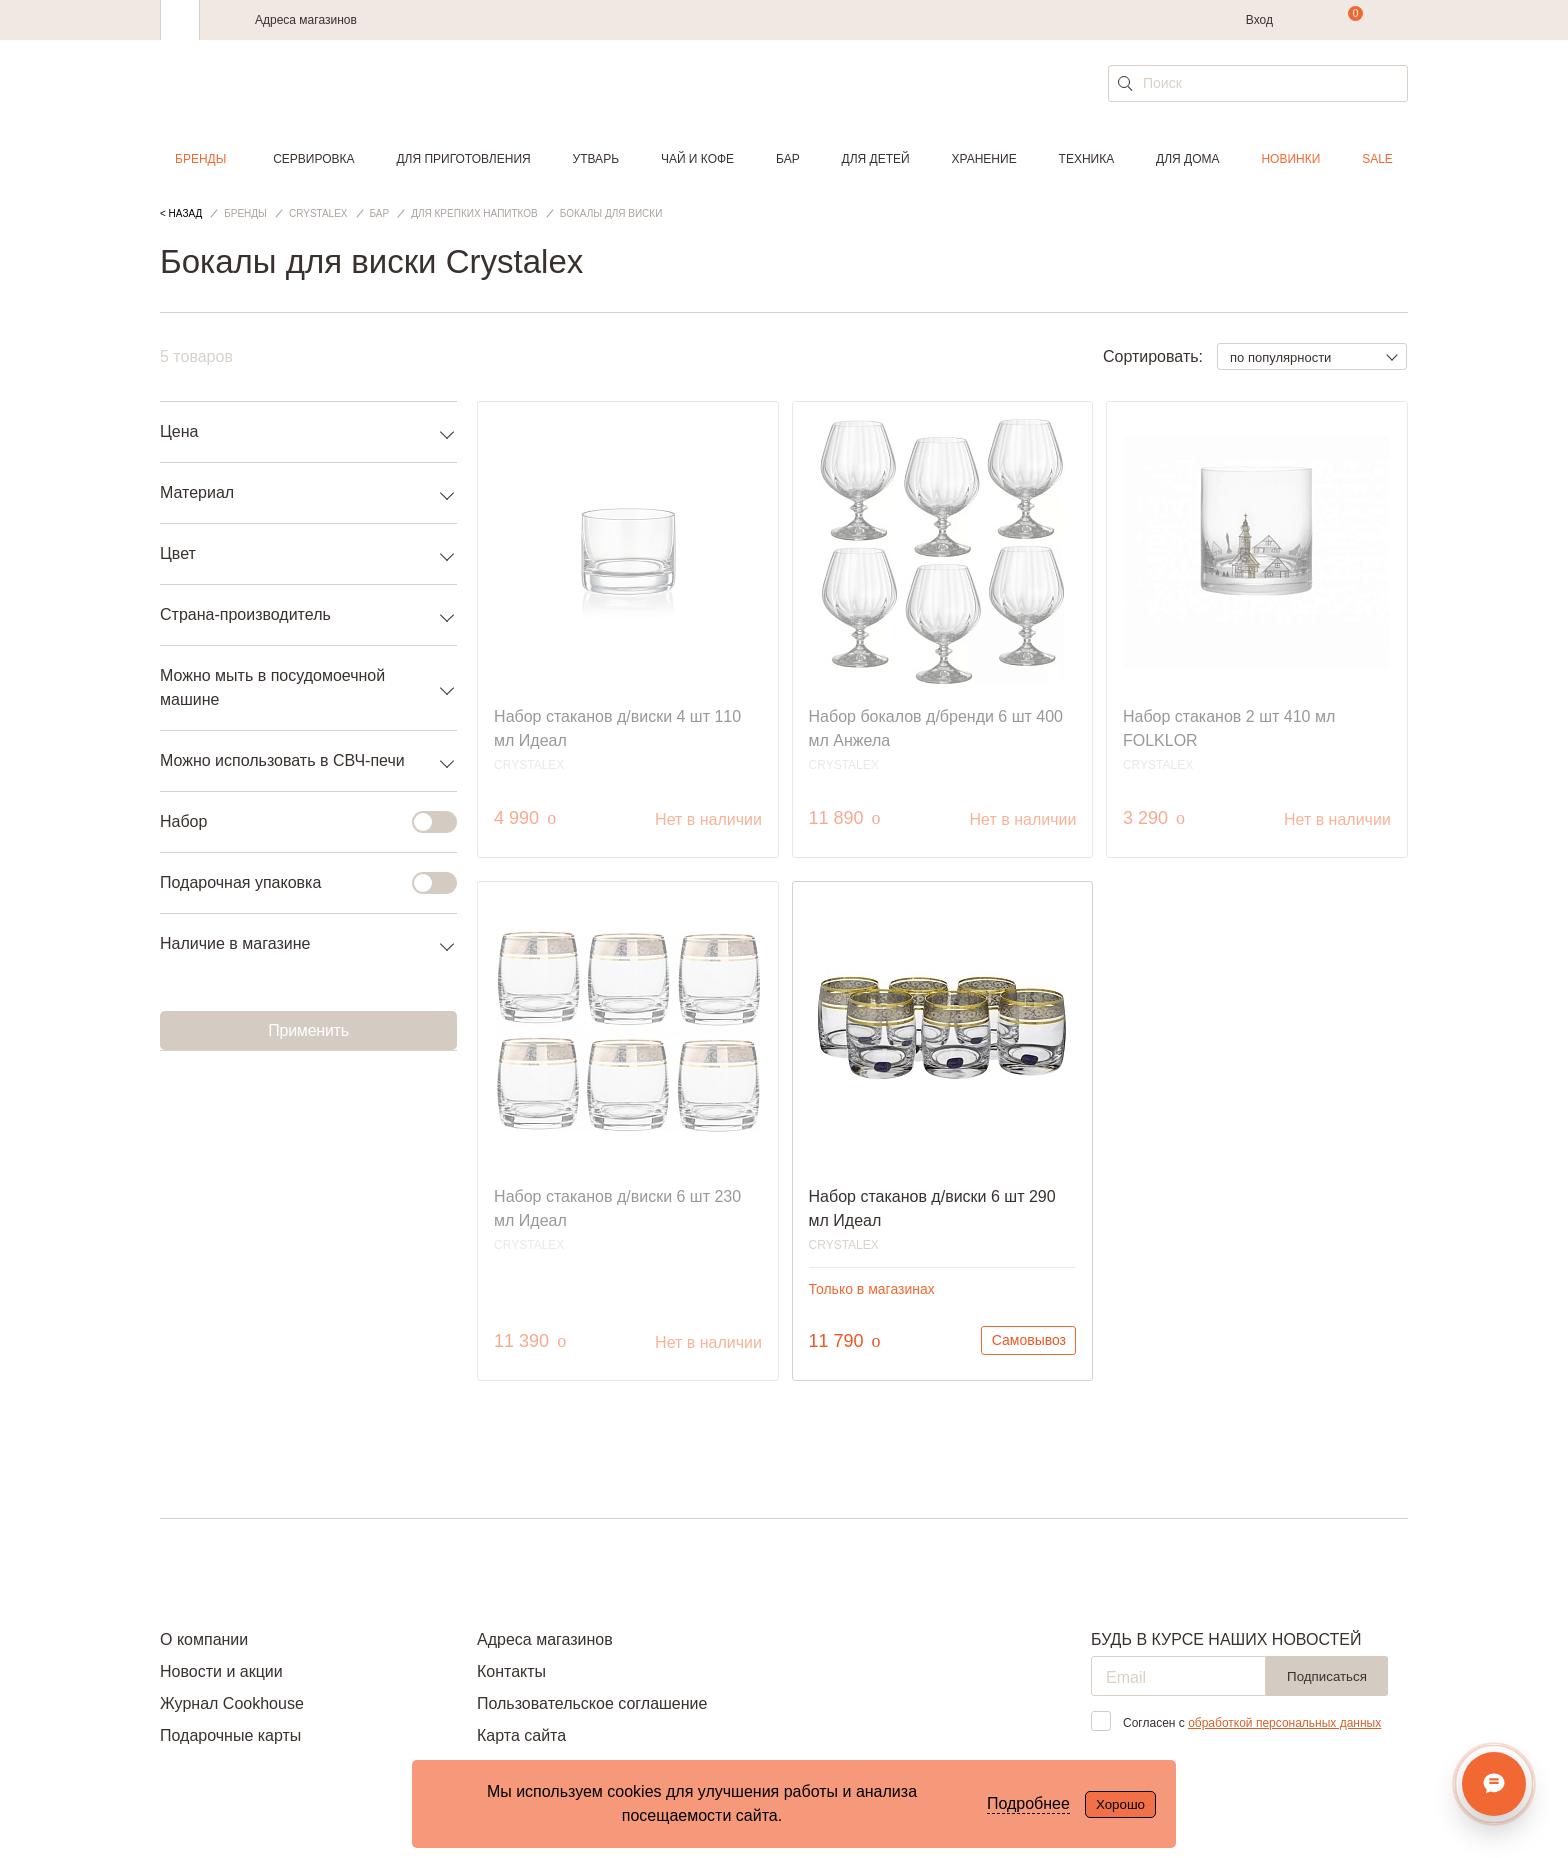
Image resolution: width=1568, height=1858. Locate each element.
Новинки (1290, 159)
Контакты (511, 1671)
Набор (296, 822)
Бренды (200, 159)
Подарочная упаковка (296, 883)
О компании (204, 1639)
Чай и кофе (697, 159)
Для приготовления (463, 159)
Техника (1087, 159)
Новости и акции (221, 1671)
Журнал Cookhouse (232, 1703)
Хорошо (1120, 1804)
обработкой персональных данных (1284, 1723)
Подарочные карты (230, 1735)
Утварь (596, 159)
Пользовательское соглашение (592, 1703)
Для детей (876, 159)
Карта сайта (521, 1735)
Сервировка (313, 159)
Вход (1259, 20)
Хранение (983, 159)
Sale (1377, 159)
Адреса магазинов (306, 20)
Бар (788, 159)
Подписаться (1327, 1676)
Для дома (1187, 159)
